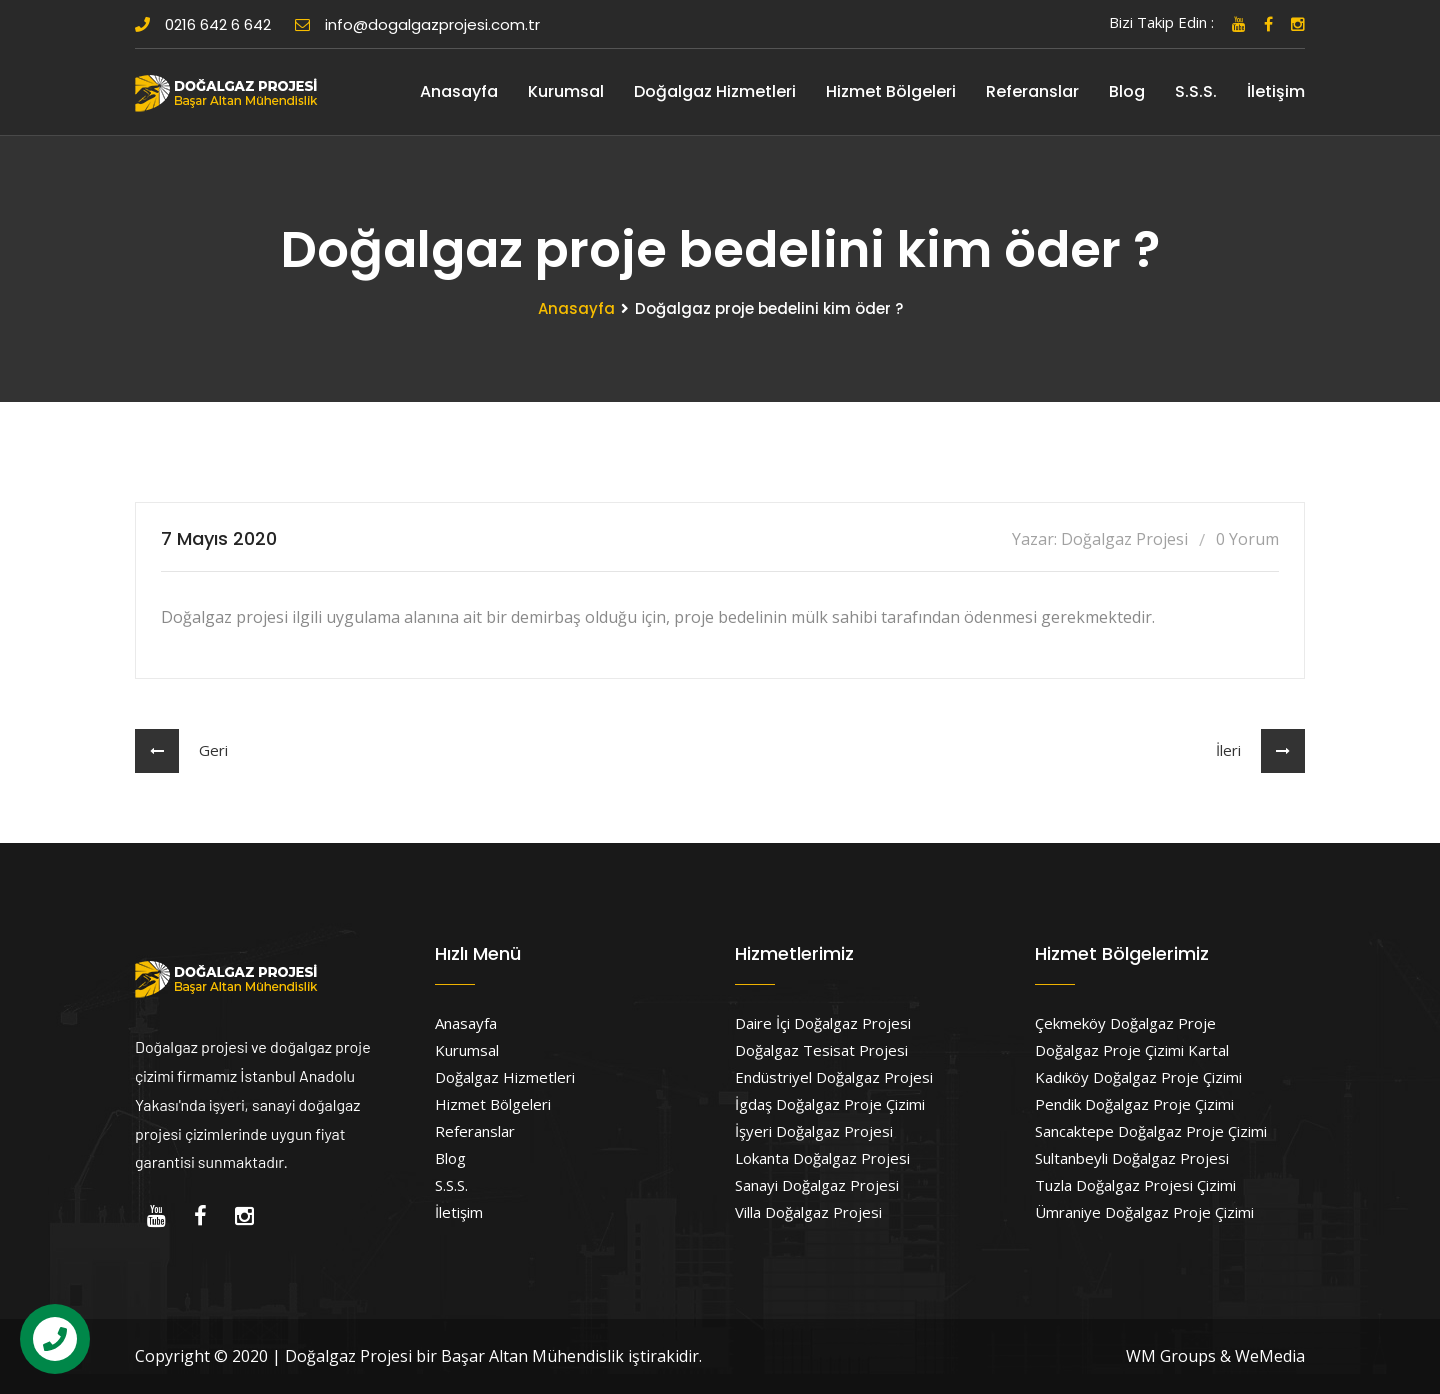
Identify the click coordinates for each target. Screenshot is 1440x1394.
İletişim (1276, 91)
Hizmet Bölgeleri (891, 91)
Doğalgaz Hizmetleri (715, 91)
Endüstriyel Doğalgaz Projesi (834, 1077)
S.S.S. (1196, 91)
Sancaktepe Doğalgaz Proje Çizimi (1151, 1131)
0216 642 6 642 (203, 24)
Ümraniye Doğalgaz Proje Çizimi (1144, 1212)
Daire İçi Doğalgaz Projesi (823, 1023)
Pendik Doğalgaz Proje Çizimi (1134, 1104)
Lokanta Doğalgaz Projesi (822, 1158)
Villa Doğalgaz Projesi (808, 1212)
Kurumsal (566, 91)
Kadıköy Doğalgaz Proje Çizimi (1138, 1077)
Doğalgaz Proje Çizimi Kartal (1132, 1050)
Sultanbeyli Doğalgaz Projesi (1132, 1158)
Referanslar (1032, 91)
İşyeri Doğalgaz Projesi (814, 1131)
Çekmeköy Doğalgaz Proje (1125, 1023)
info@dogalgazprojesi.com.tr (417, 24)
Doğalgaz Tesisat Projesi (821, 1050)
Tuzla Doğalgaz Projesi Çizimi (1135, 1185)
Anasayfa (459, 91)
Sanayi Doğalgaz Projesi (817, 1185)
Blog (1127, 91)
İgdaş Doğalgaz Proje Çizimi (830, 1104)
